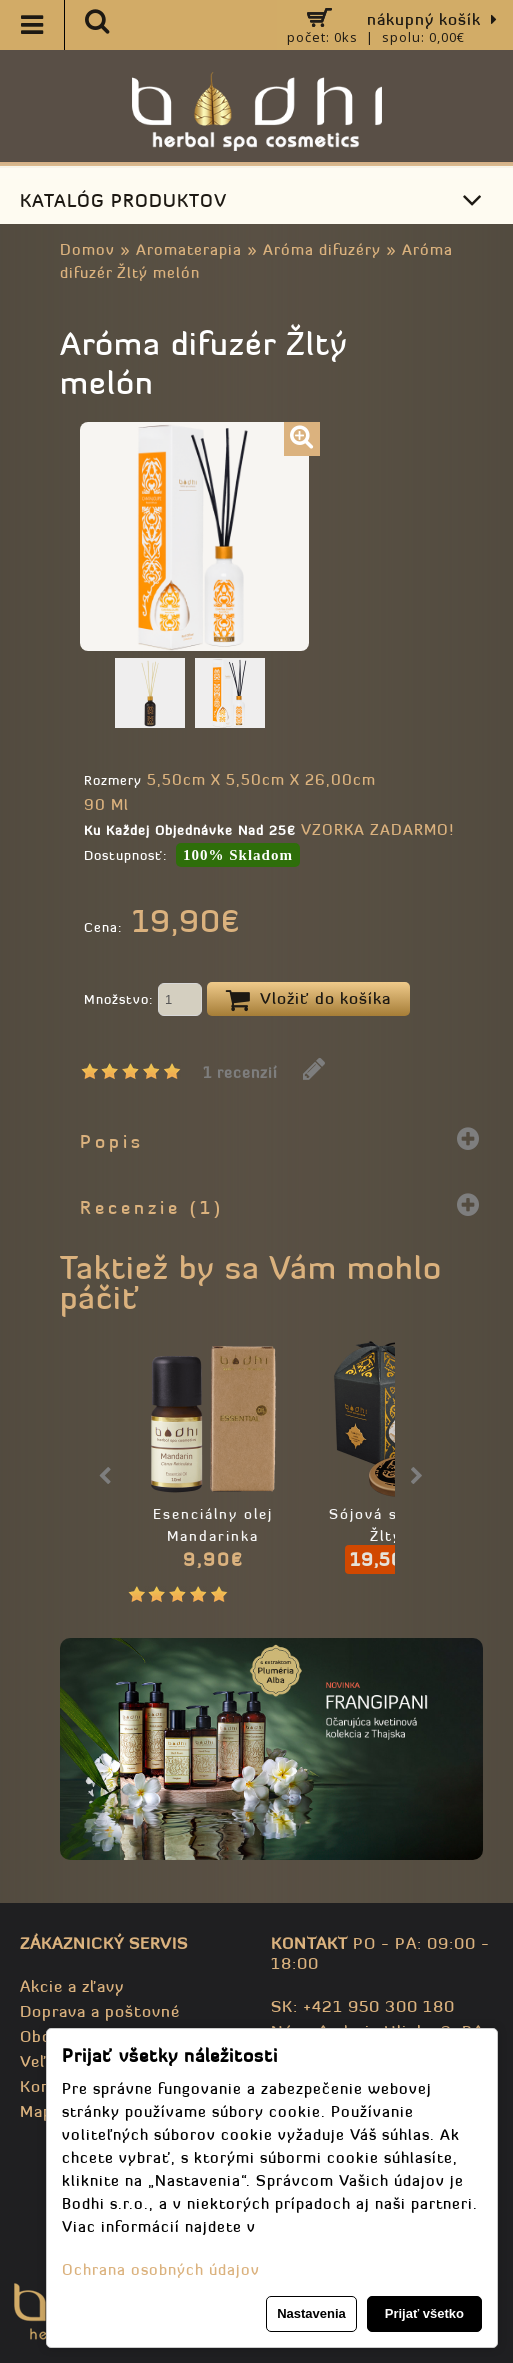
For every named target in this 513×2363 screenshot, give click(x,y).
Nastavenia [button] (311, 2313)
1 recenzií (240, 1072)
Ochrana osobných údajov (161, 2269)
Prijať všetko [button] (424, 2313)
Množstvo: (143, 1001)
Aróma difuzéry (322, 249)
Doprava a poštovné (100, 2011)
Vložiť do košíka (308, 1000)
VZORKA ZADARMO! (377, 829)
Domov (87, 249)
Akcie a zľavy (72, 1986)
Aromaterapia (189, 249)
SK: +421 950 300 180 (363, 2006)
